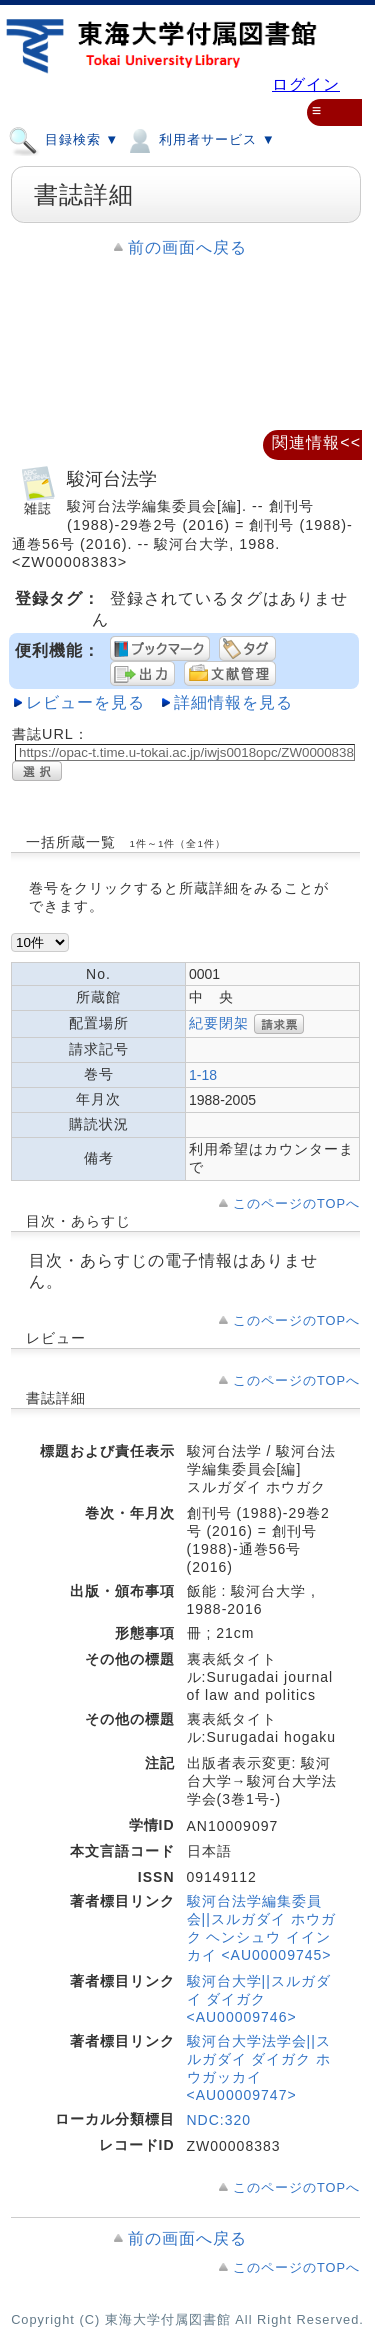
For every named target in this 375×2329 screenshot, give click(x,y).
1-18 (203, 1075)
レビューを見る (85, 702)
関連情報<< (316, 442)
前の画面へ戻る (187, 247)
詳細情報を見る (233, 702)
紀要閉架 (219, 1022)
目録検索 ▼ (63, 139)
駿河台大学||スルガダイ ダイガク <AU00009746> (259, 1999)
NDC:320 (219, 2120)
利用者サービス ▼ (199, 139)
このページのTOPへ (296, 1203)
